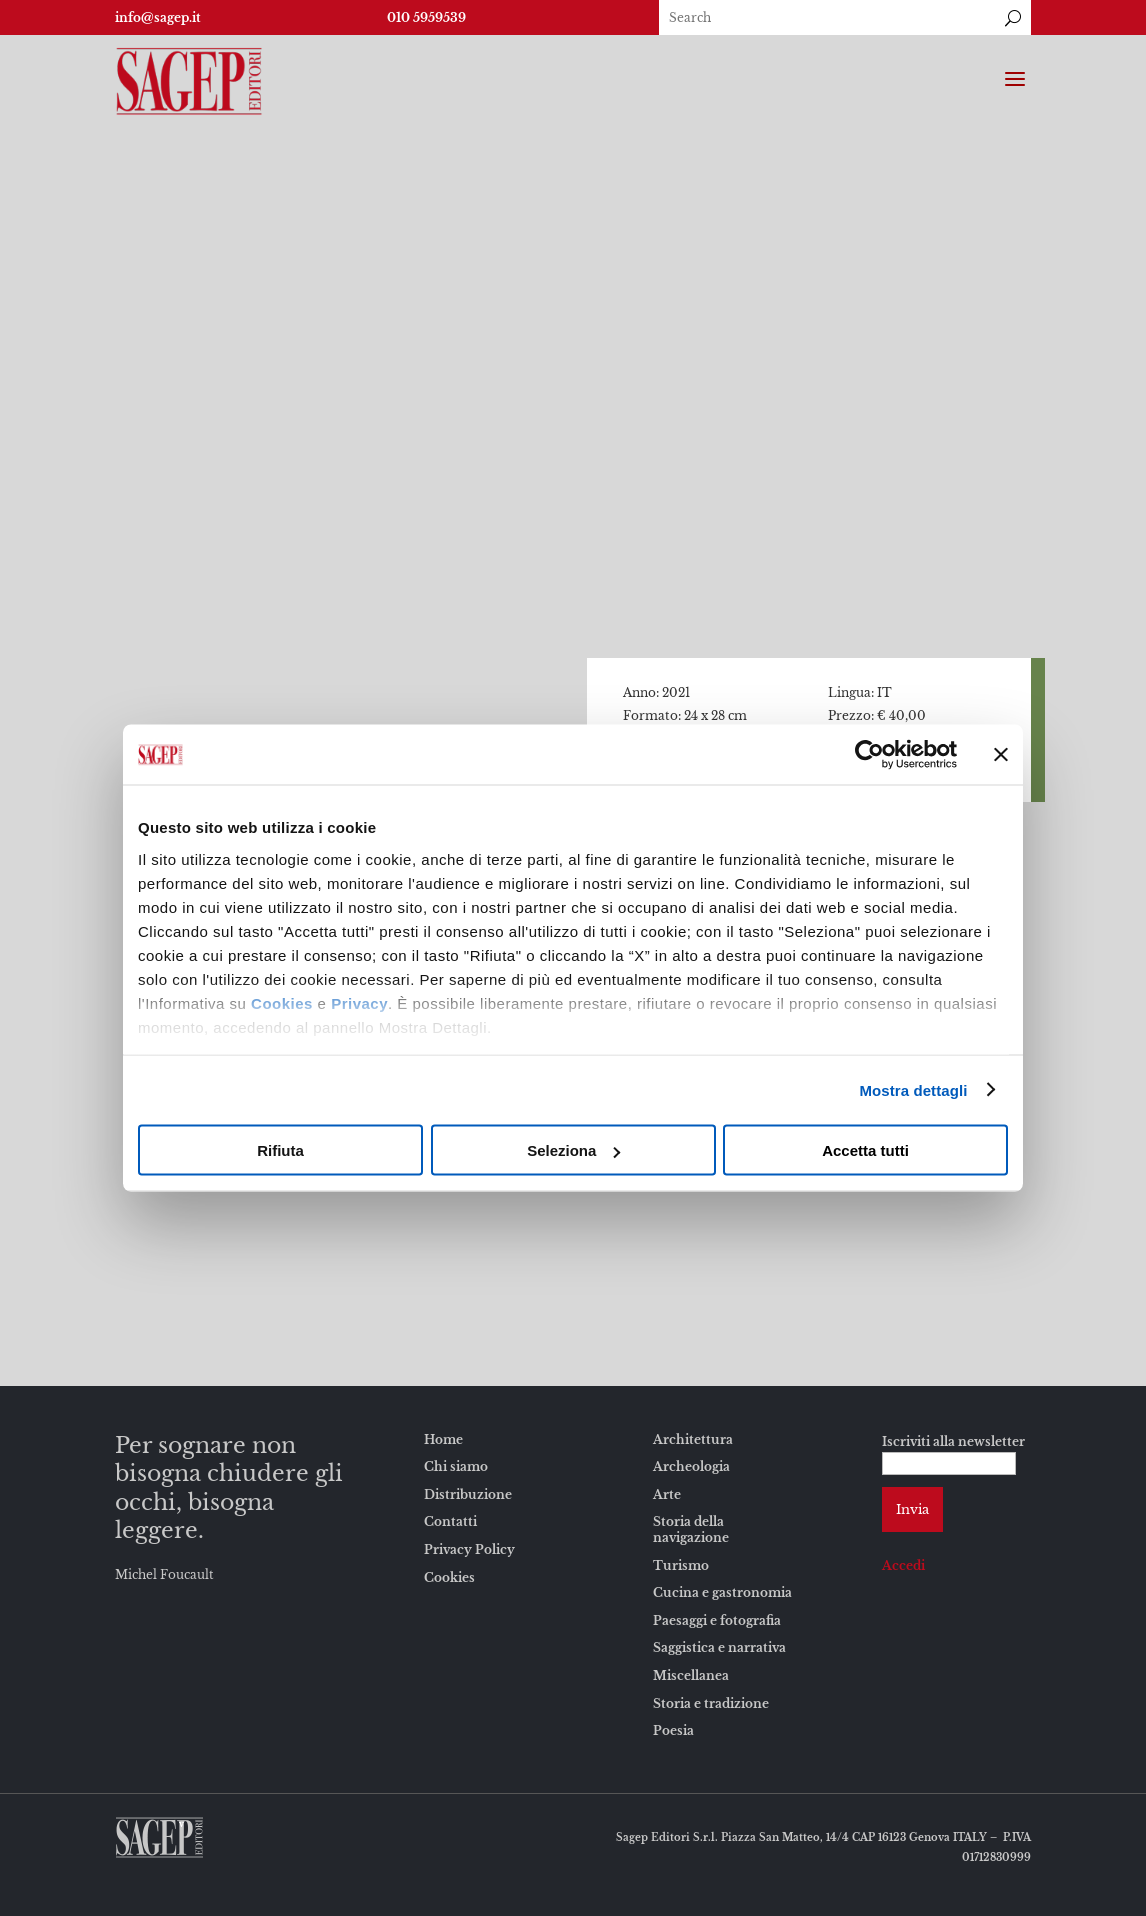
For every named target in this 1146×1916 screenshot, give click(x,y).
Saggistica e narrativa (719, 1647)
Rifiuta (280, 1150)
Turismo (681, 1565)
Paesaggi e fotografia (717, 1620)
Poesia (673, 1730)
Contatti (450, 1521)
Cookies (282, 1002)
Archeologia (691, 1466)
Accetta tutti (865, 1150)
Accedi (903, 1565)
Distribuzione (468, 1494)
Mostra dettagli (913, 1089)
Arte (667, 1494)
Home (443, 1439)
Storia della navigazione (691, 1529)
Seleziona (573, 1150)
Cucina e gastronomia (722, 1592)
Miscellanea (691, 1675)
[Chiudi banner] (1001, 755)
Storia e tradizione (711, 1703)
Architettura (693, 1439)
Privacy (359, 1002)
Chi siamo (456, 1466)
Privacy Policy (469, 1549)
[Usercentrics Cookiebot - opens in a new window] (869, 755)
